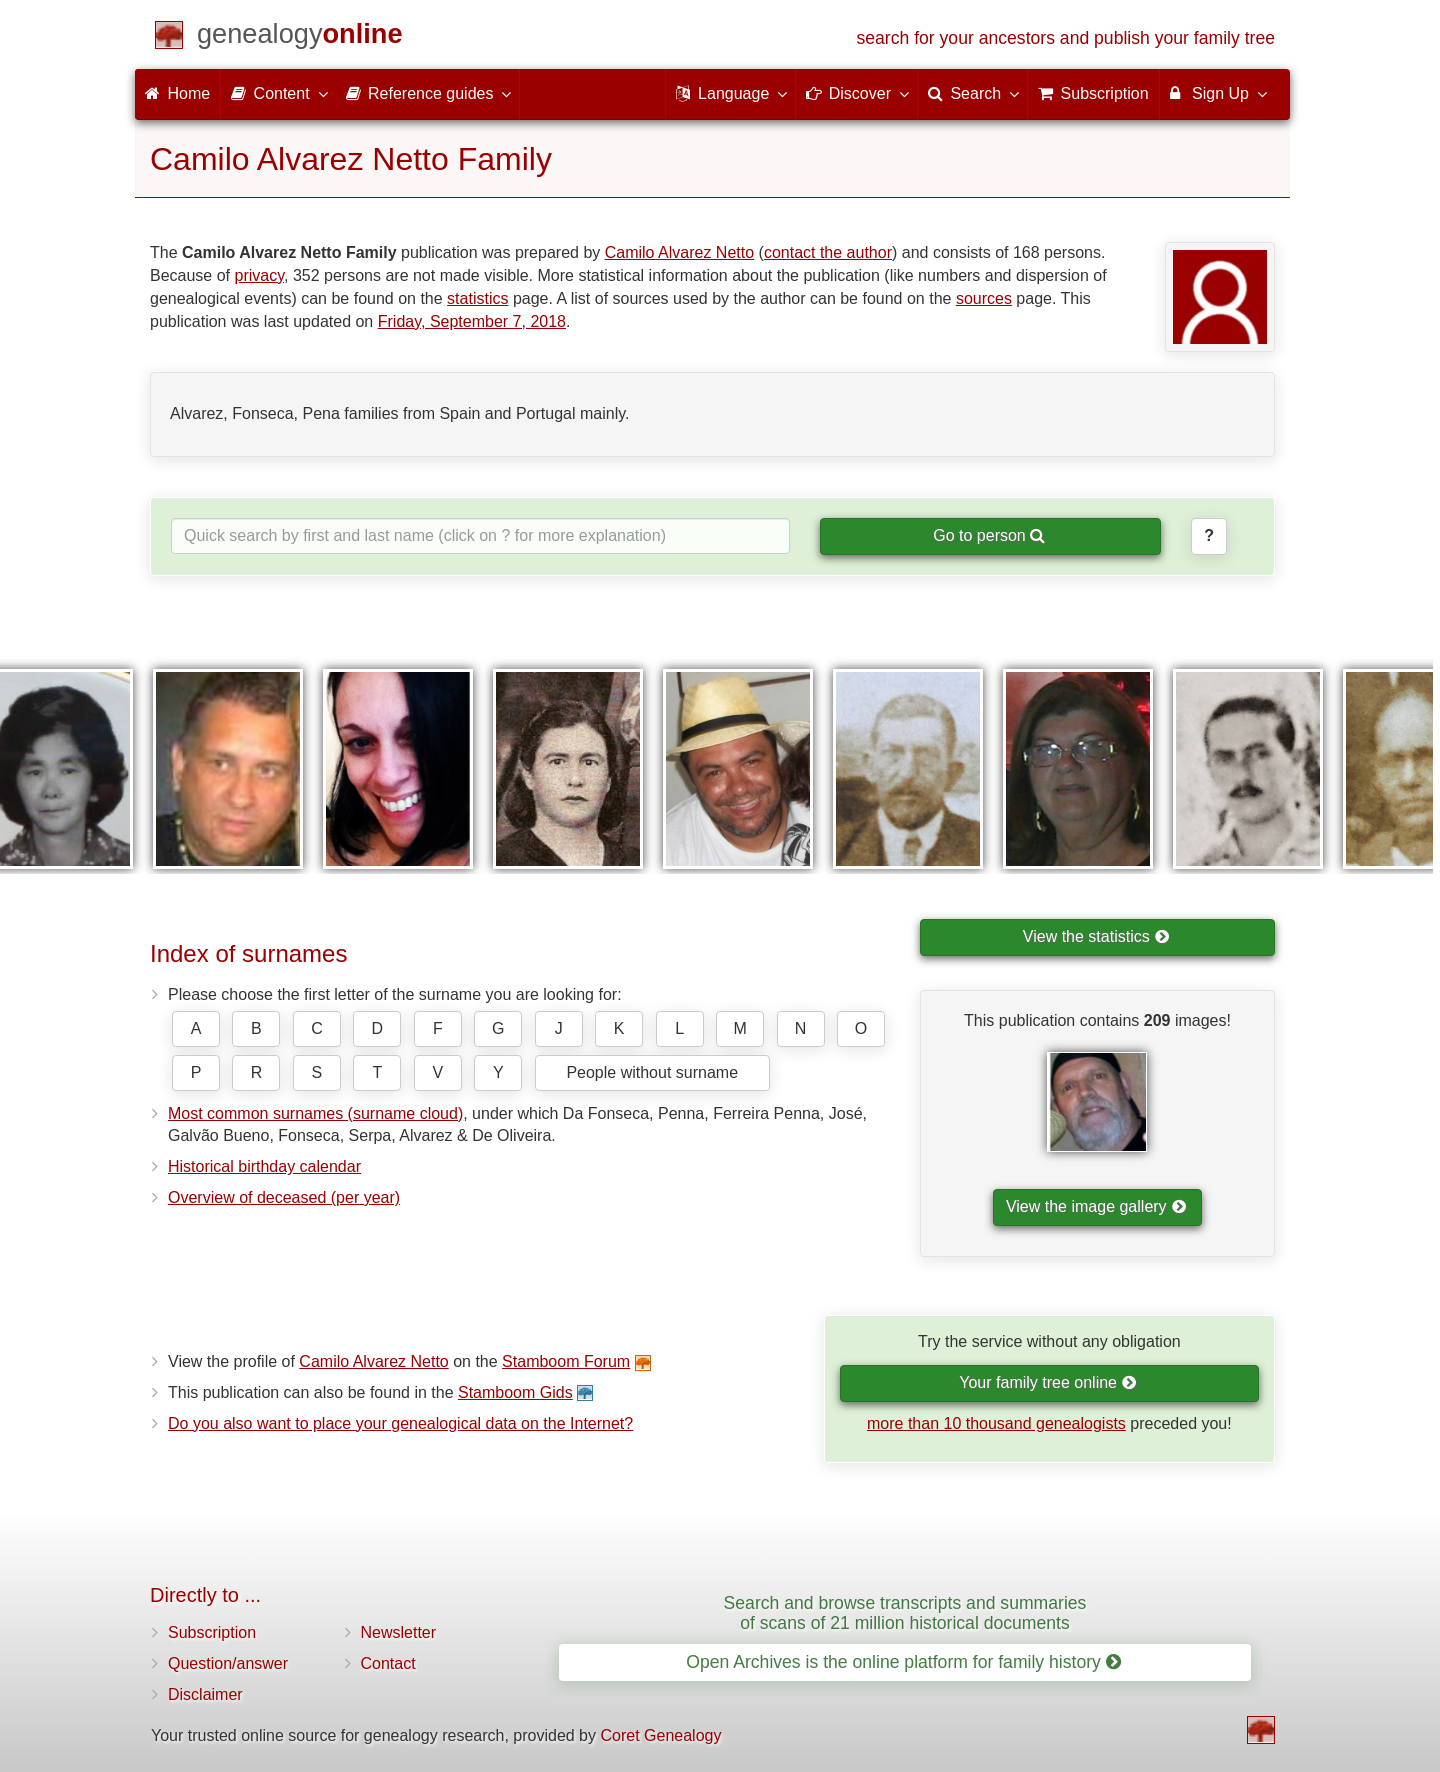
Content (278, 93)
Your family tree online (1047, 1382)
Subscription (212, 1632)
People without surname (652, 1072)
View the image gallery (1096, 1206)
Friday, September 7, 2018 (472, 321)
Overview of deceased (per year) (284, 1197)
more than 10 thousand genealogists (996, 1423)
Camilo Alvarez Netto (679, 252)
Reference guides (428, 93)
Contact (388, 1663)
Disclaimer (205, 1694)
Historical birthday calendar (264, 1166)
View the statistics (1096, 936)
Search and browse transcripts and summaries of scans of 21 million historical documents (905, 1612)
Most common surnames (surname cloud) (315, 1113)
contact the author (828, 252)
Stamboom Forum (566, 1361)
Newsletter (399, 1632)
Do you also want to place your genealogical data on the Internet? (400, 1423)
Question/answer (228, 1663)
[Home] (300, 37)
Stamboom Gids (515, 1392)
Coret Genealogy (660, 1735)
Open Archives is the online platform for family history (903, 1662)
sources (984, 298)
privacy (260, 275)
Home (177, 93)
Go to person (989, 535)
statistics (477, 298)
